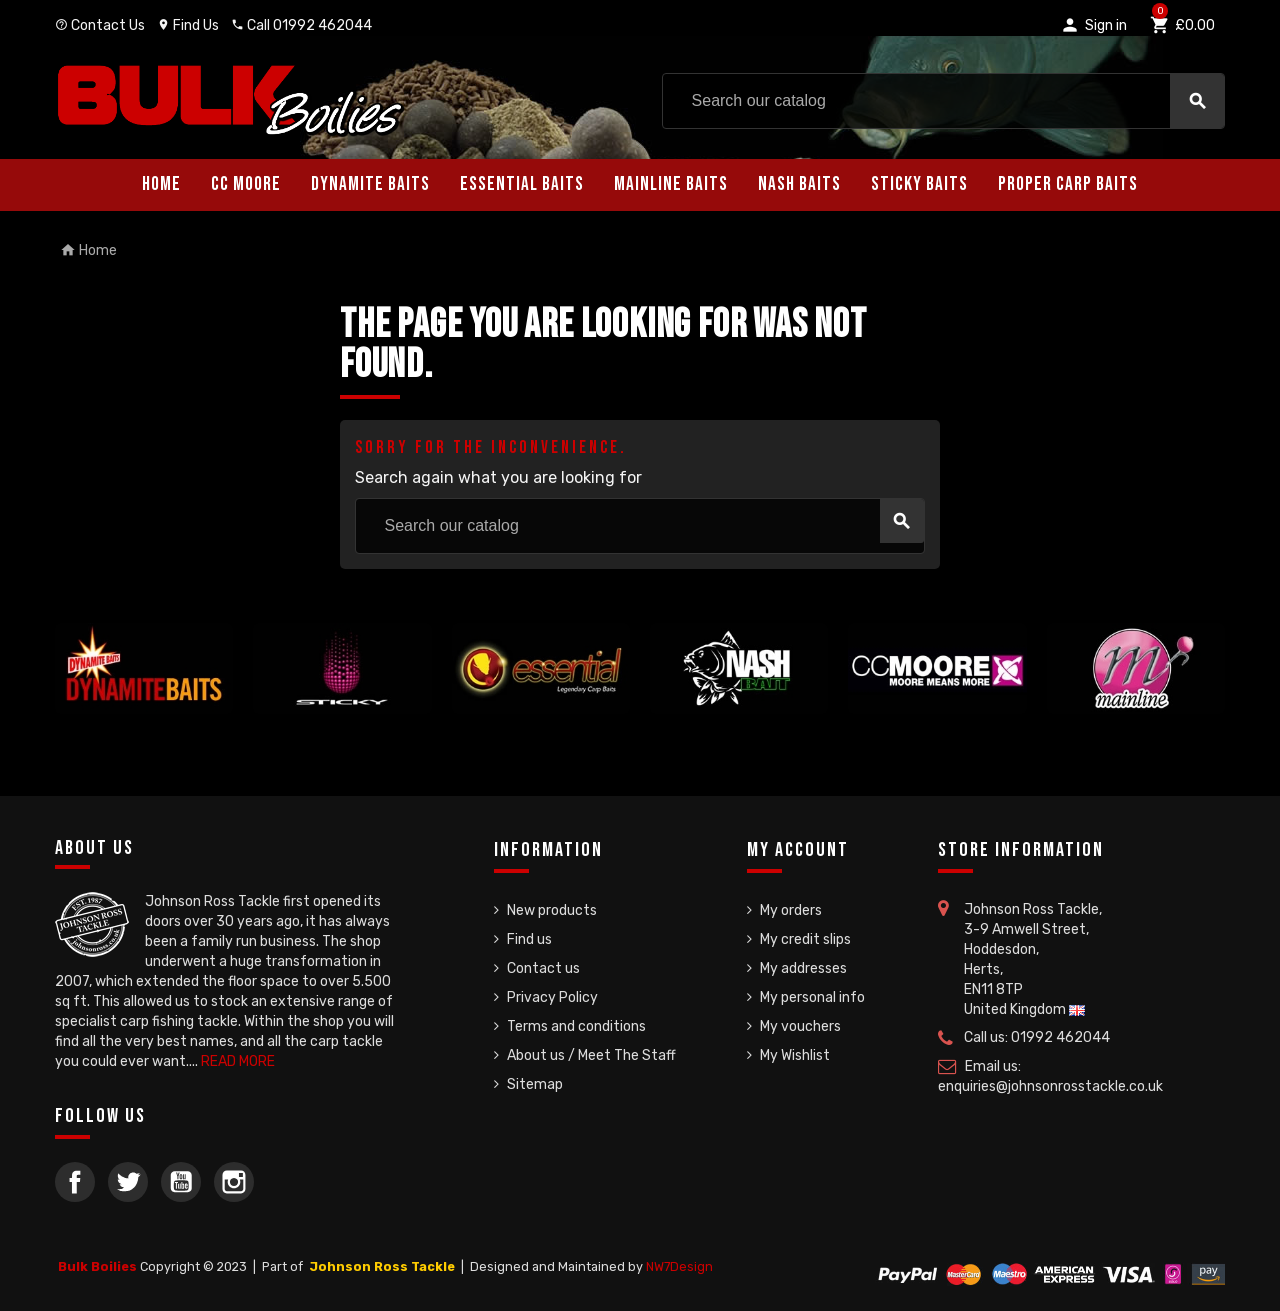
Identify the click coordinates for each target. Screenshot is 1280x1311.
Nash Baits (799, 184)
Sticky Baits (919, 184)
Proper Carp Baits (1068, 184)
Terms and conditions (576, 1026)
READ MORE (238, 1061)
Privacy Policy (552, 997)
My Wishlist (795, 1055)
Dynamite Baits (370, 184)
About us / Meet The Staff (591, 1055)
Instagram (234, 1182)
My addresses (803, 968)
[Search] (943, 101)
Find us (529, 939)
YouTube (181, 1182)
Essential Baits (522, 184)
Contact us (543, 968)
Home (161, 184)
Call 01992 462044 (301, 25)
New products (552, 910)
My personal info (812, 997)
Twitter (128, 1182)
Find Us (188, 25)
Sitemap (535, 1084)
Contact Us (100, 25)
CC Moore (246, 184)
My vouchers (800, 1026)
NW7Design (679, 1266)
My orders (791, 910)
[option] (144, 668)
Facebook (75, 1182)
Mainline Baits (671, 184)
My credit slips (805, 939)
